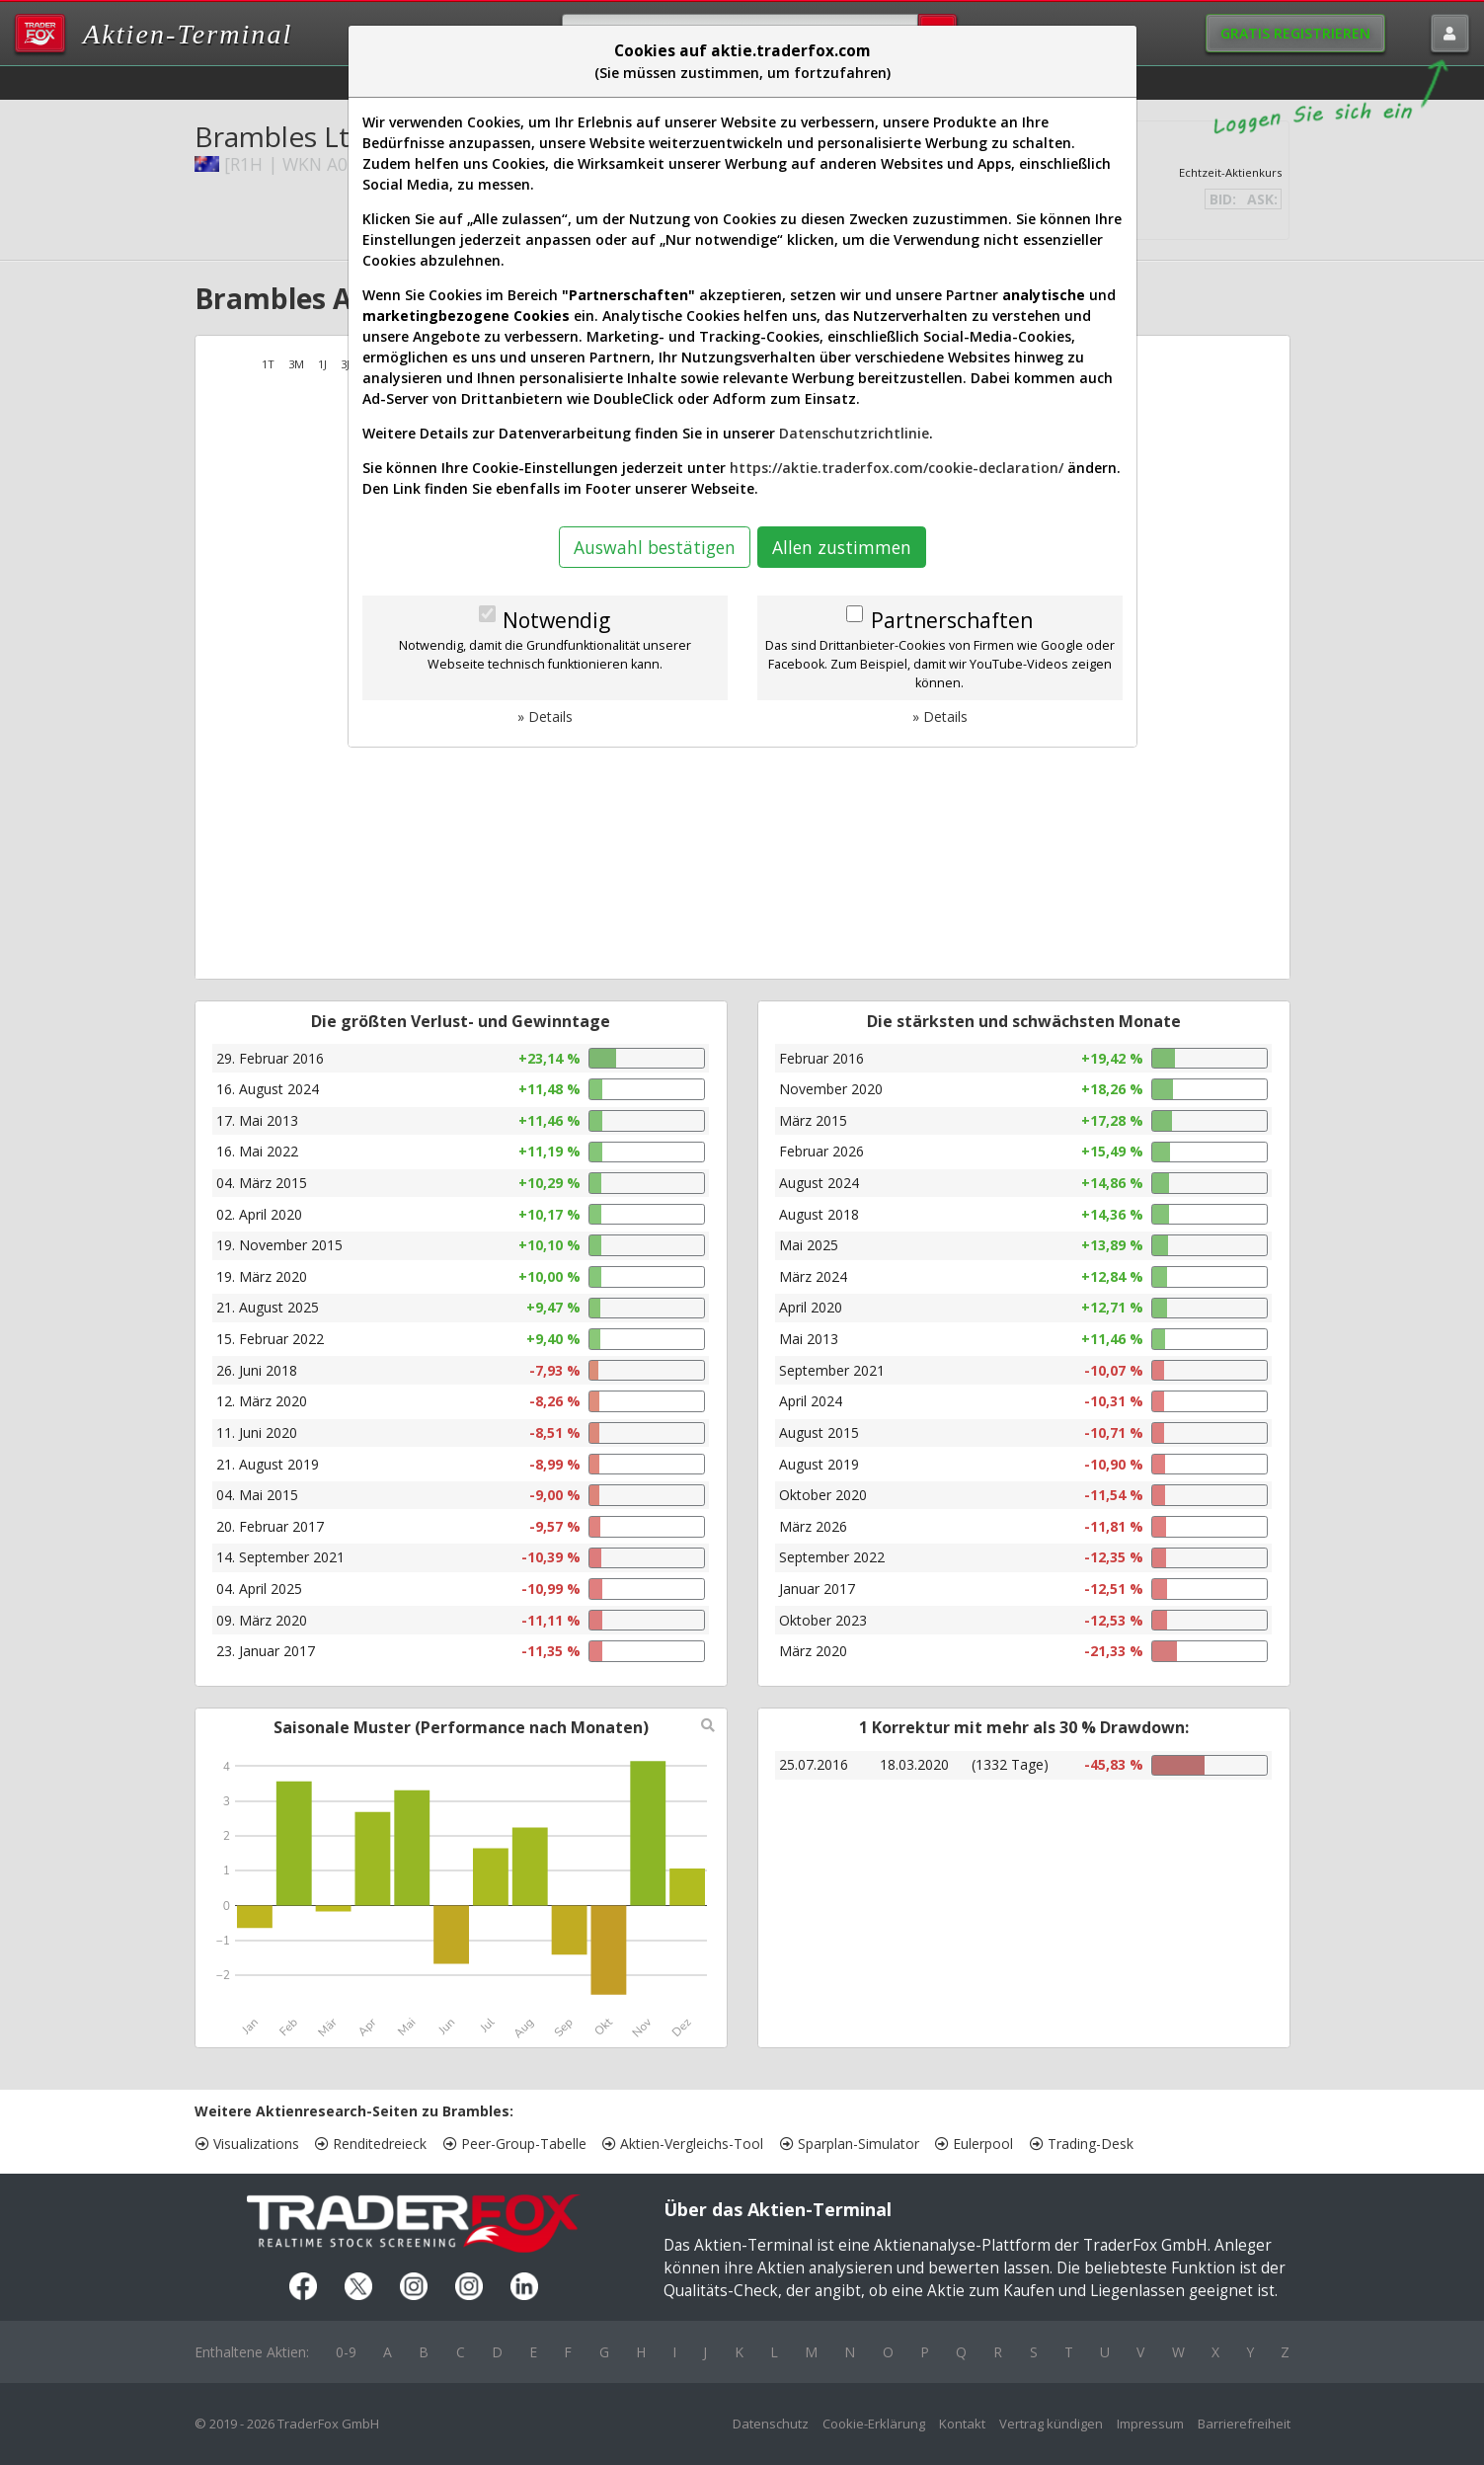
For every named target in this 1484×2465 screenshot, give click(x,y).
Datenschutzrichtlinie (854, 433)
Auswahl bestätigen (655, 547)
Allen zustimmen (841, 547)
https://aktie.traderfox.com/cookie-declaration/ (896, 467)
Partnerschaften (952, 620)
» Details (545, 716)
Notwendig (556, 620)
